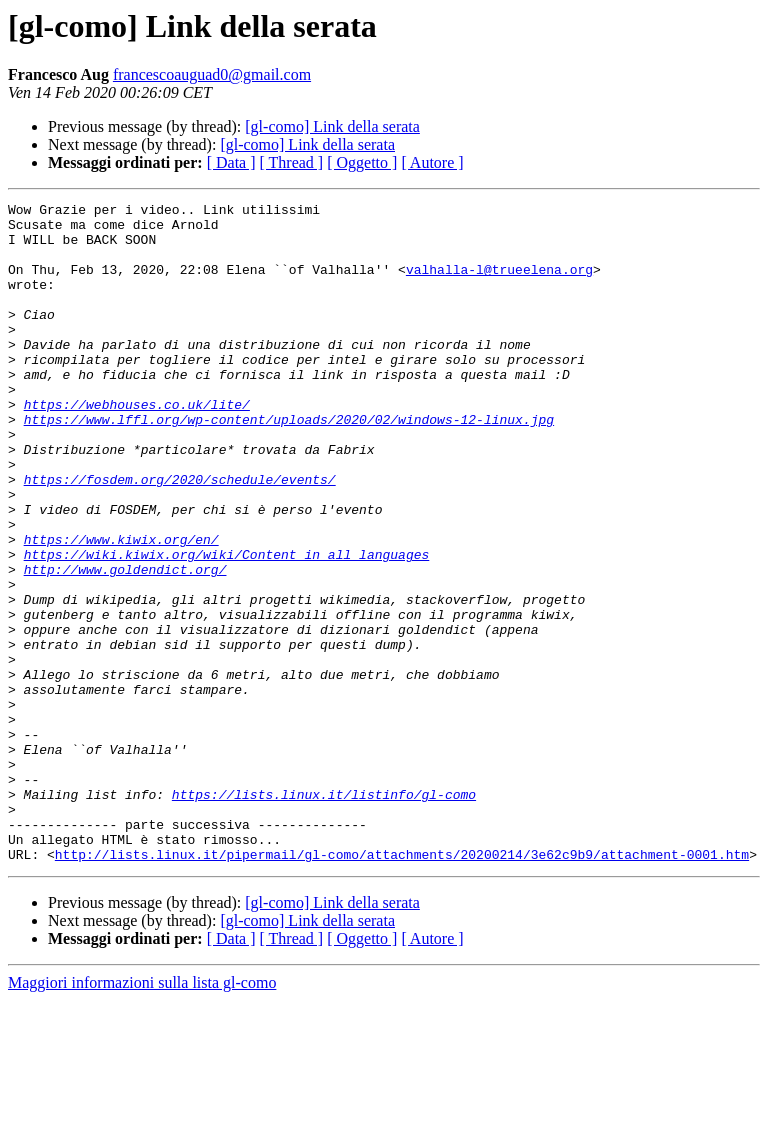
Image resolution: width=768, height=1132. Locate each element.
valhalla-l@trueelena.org (499, 284)
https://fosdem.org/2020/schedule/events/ (180, 536)
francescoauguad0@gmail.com (212, 74)
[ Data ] (231, 162)
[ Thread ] (292, 162)
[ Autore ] (432, 162)
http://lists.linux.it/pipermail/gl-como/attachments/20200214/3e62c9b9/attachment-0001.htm (402, 986)
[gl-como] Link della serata (332, 126)
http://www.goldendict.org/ (125, 644)
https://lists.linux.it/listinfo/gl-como (324, 914)
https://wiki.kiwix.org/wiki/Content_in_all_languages (227, 626)
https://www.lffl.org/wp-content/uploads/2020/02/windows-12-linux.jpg (289, 464)
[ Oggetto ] (362, 162)
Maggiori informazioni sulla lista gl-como (142, 1114)
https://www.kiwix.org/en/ (121, 608)
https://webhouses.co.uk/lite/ (137, 446)
